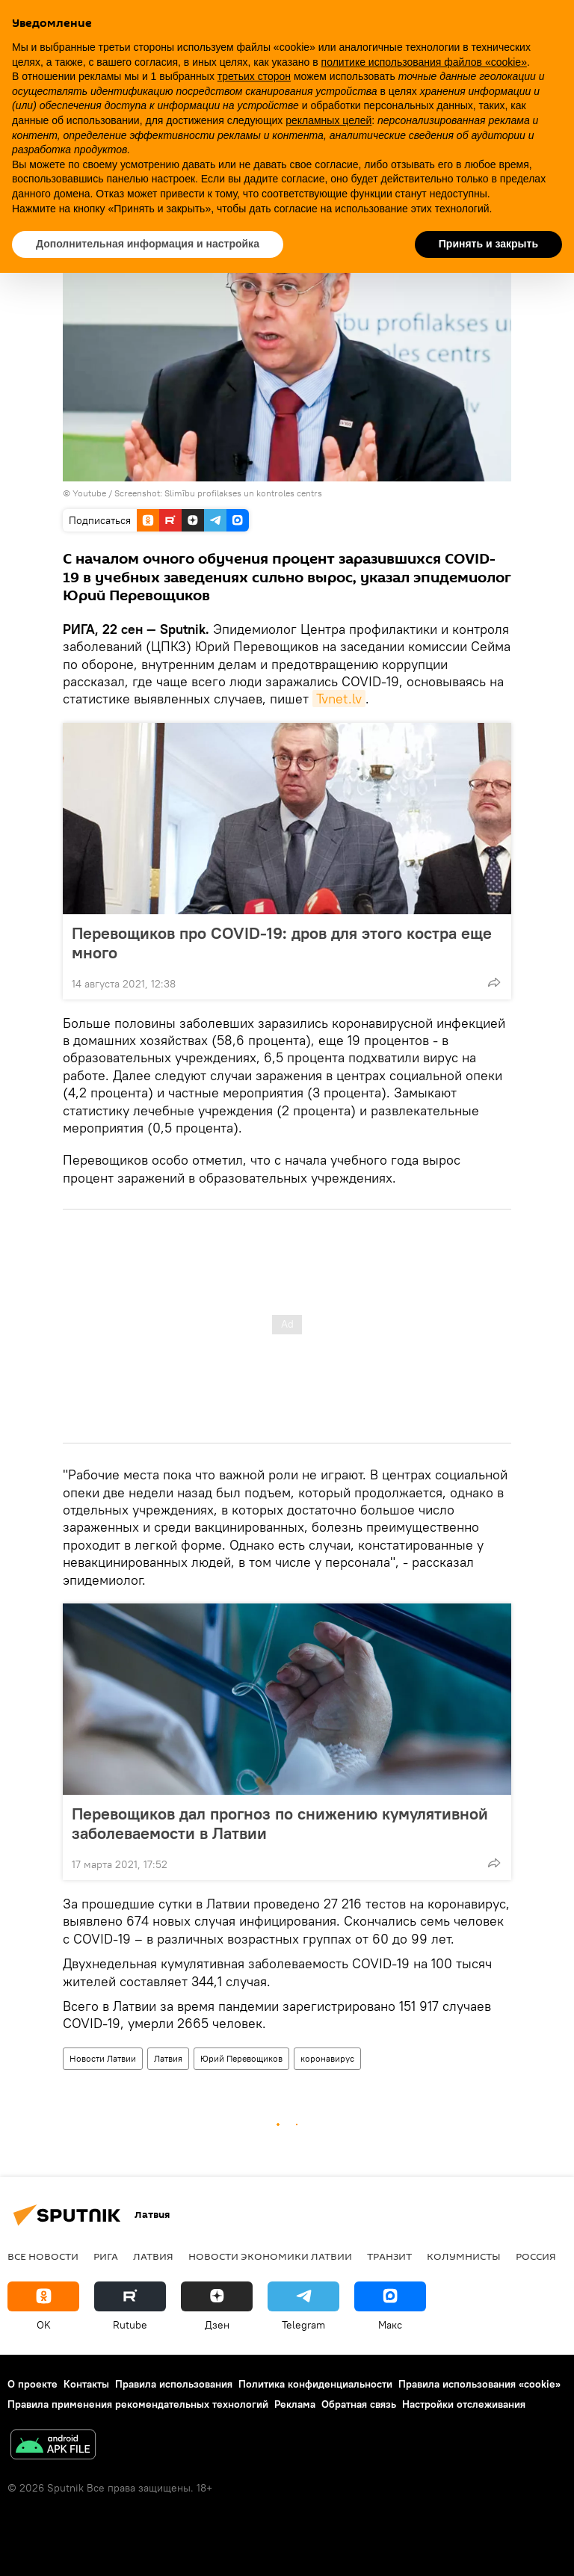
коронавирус (327, 2058)
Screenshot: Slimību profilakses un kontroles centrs (218, 493)
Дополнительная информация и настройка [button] (147, 244)
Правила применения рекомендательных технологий (137, 2404)
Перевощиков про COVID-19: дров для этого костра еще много (282, 942)
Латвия (168, 2058)
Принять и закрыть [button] (488, 244)
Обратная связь (358, 2404)
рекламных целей (328, 120)
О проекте (32, 2384)
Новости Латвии (103, 2058)
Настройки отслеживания (463, 2404)
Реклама (294, 2404)
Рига (105, 2256)
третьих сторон (254, 76)
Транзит (389, 2256)
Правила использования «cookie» (479, 2384)
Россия (536, 2256)
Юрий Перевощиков (241, 2058)
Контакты (86, 2384)
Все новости (42, 2256)
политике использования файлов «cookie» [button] (424, 62)
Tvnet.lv (339, 698)
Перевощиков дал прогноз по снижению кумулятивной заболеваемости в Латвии (280, 1823)
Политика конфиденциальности (315, 2384)
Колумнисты (464, 2256)
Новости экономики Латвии (270, 2256)
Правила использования (173, 2384)
